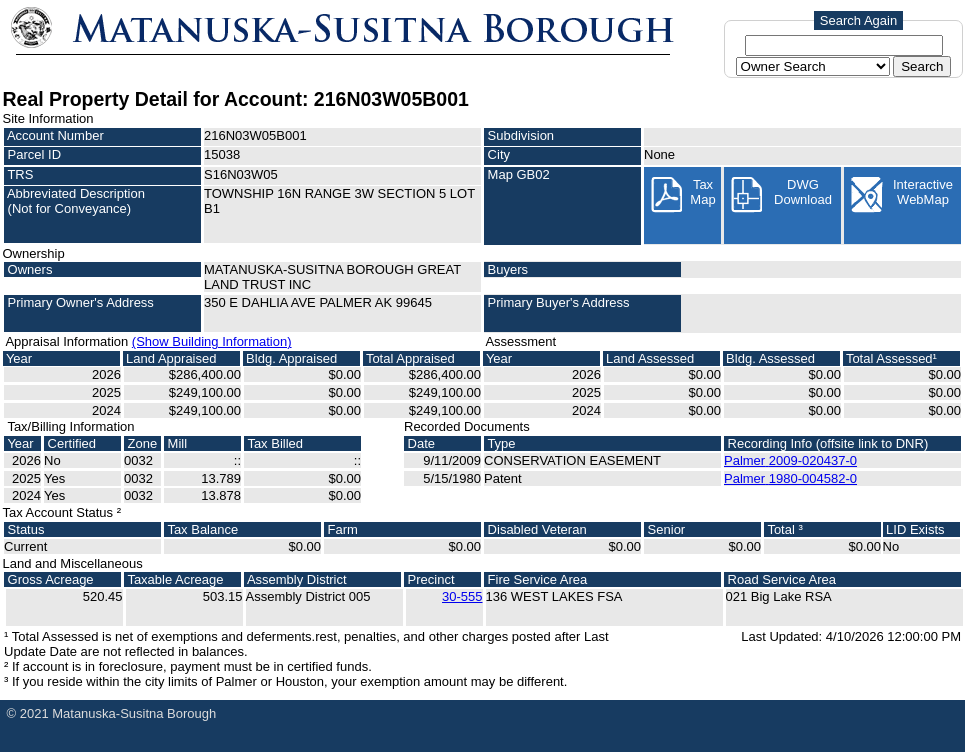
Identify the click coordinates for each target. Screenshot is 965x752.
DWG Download (780, 195)
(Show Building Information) (212, 341)
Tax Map (682, 195)
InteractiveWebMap (901, 195)
